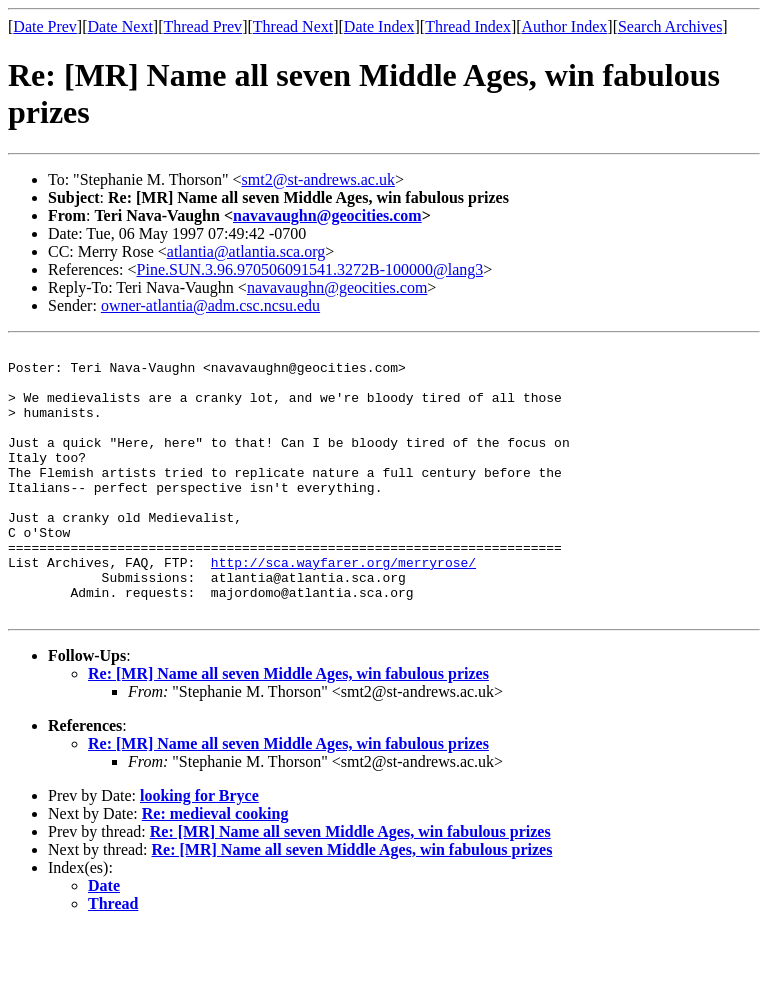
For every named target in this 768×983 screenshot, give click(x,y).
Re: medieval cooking (215, 867)
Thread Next (293, 26)
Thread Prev (202, 26)
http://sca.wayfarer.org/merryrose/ (343, 607)
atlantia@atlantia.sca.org (246, 251)
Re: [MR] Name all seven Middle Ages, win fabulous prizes (288, 727)
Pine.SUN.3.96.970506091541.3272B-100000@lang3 (310, 269)
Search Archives (670, 26)
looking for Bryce (199, 849)
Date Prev (45, 26)
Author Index (565, 26)
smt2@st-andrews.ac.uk (318, 179)
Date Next (120, 26)
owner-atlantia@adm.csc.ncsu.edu (210, 305)
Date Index (379, 26)
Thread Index (468, 26)
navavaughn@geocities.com (327, 215)
